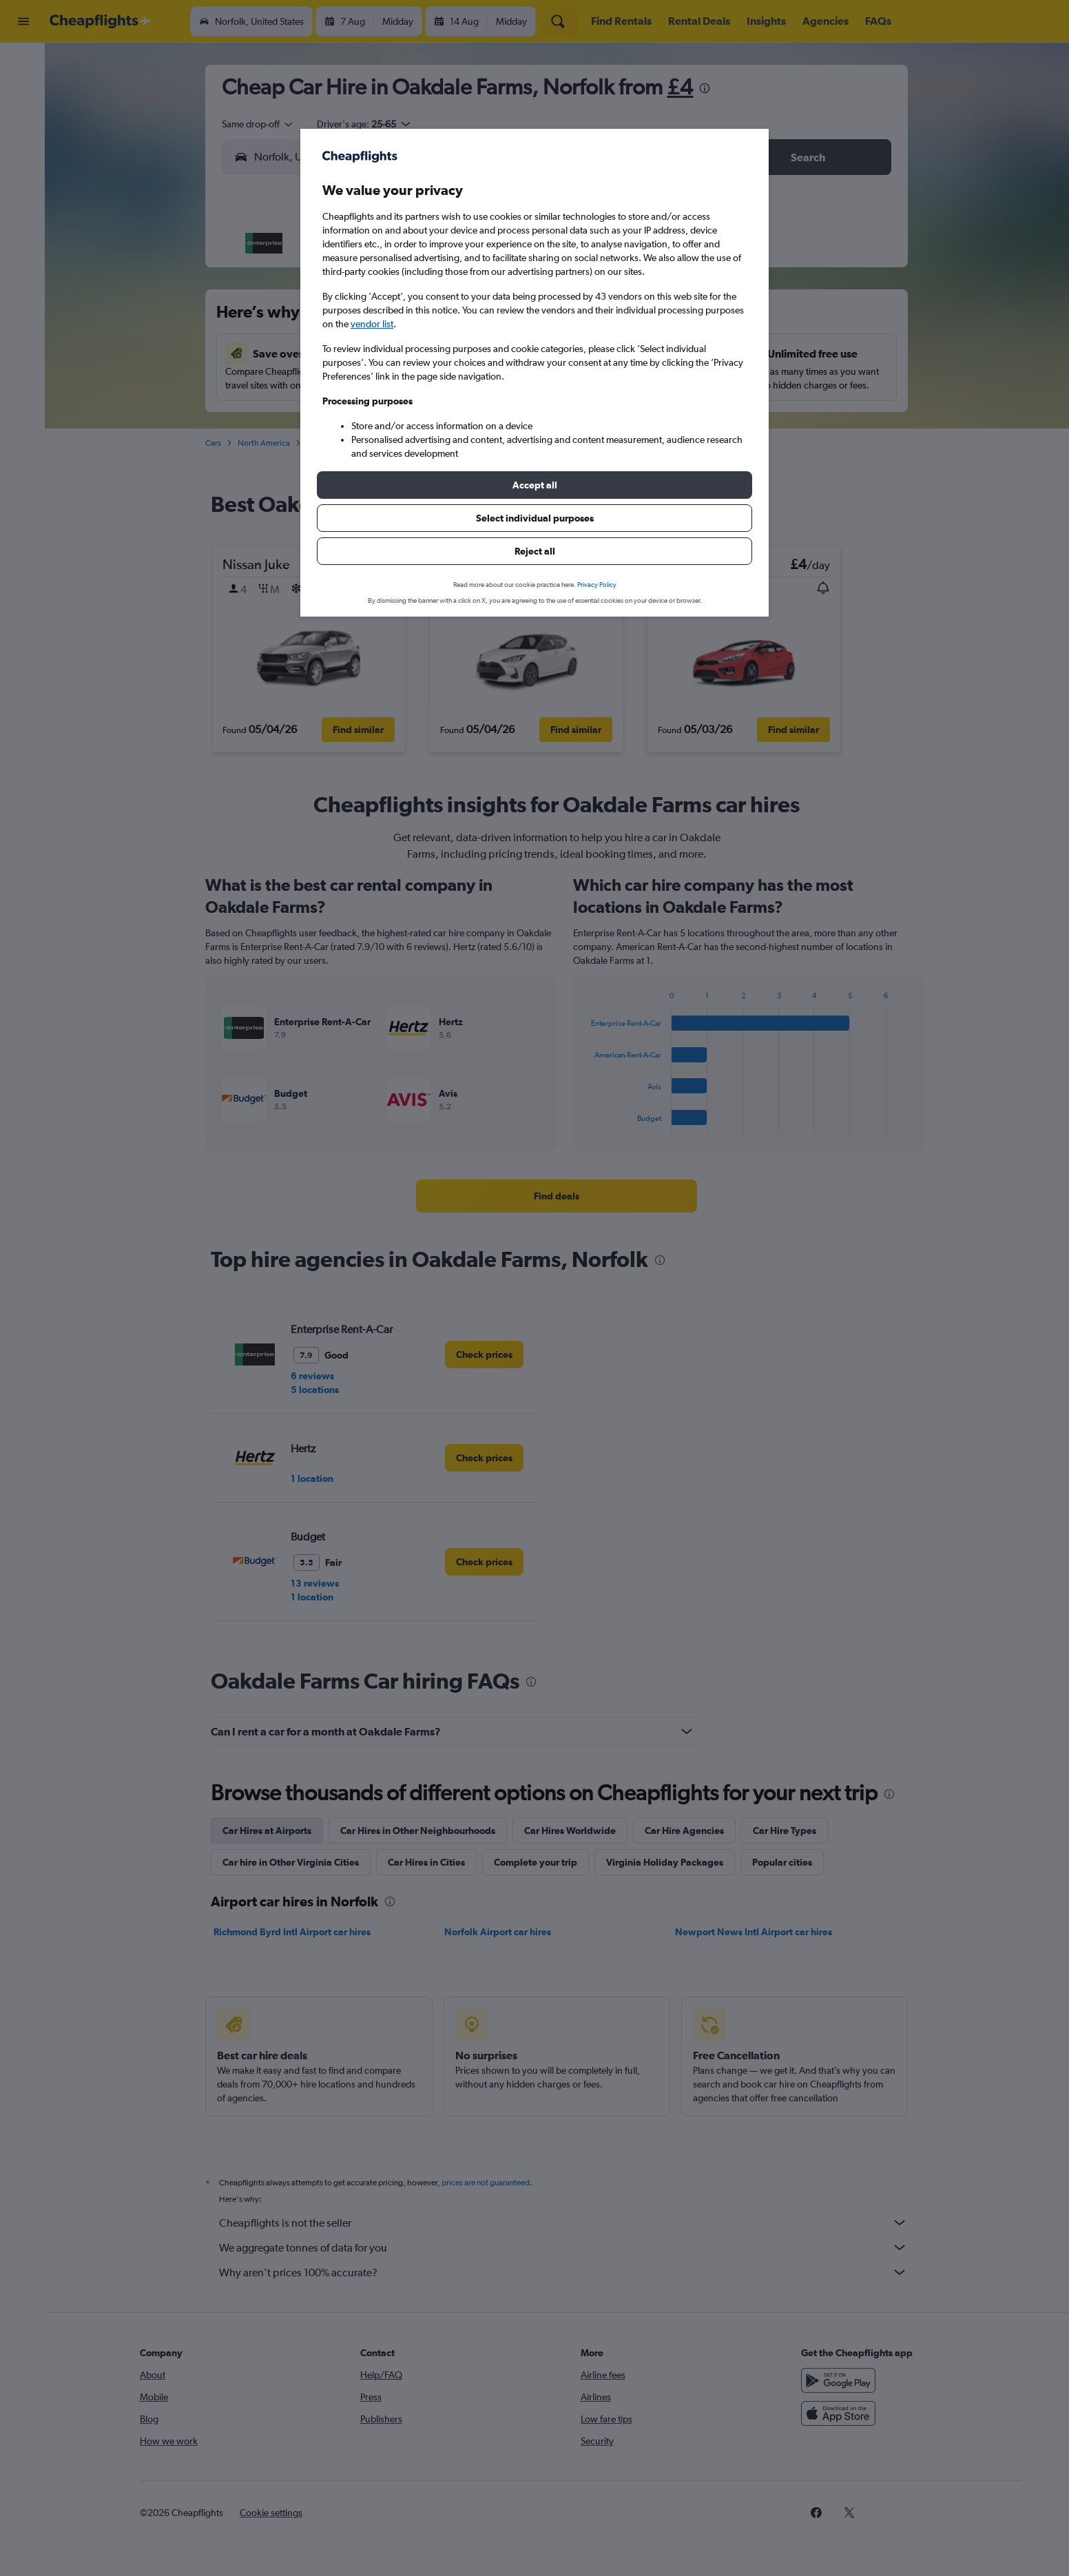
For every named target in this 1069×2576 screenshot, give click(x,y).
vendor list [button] (372, 323)
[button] (534, 485)
